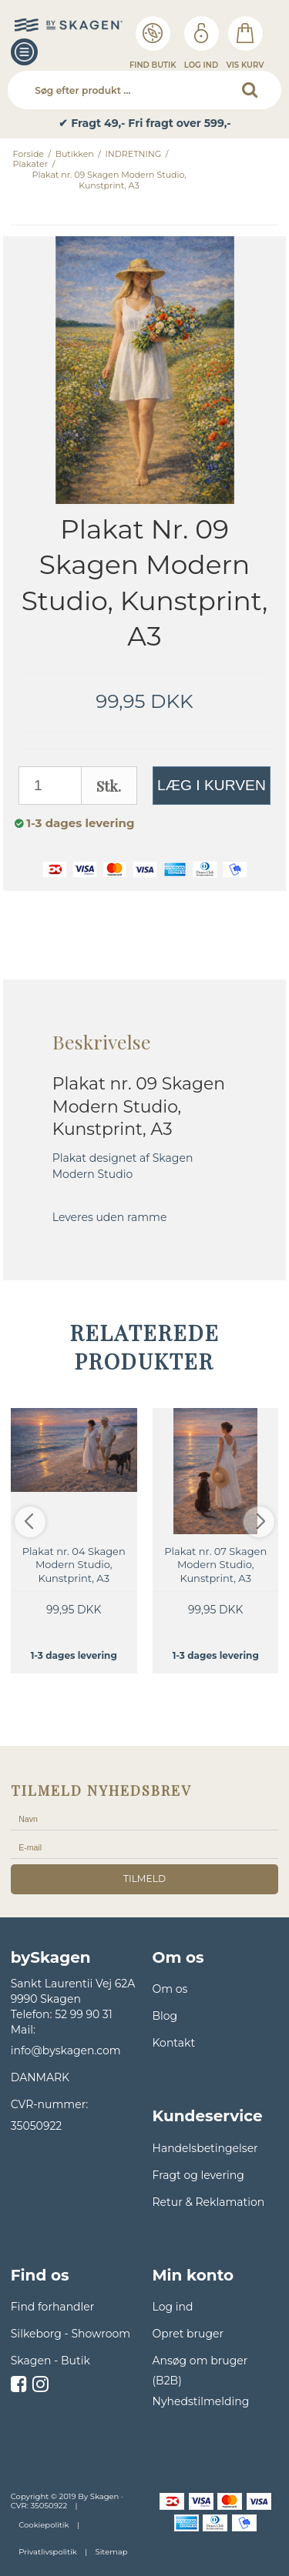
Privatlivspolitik (47, 2552)
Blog (165, 2016)
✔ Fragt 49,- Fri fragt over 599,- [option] (144, 123)
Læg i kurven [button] (211, 785)
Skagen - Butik (50, 2360)
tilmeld (144, 1878)
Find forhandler (53, 2307)
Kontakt (174, 2043)
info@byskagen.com (66, 2050)
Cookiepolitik (43, 2525)
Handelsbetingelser (205, 2148)
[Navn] (145, 1818)
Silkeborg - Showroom (70, 2334)
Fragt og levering (198, 2175)
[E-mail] (145, 1847)
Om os (170, 1989)
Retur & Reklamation (209, 2202)
